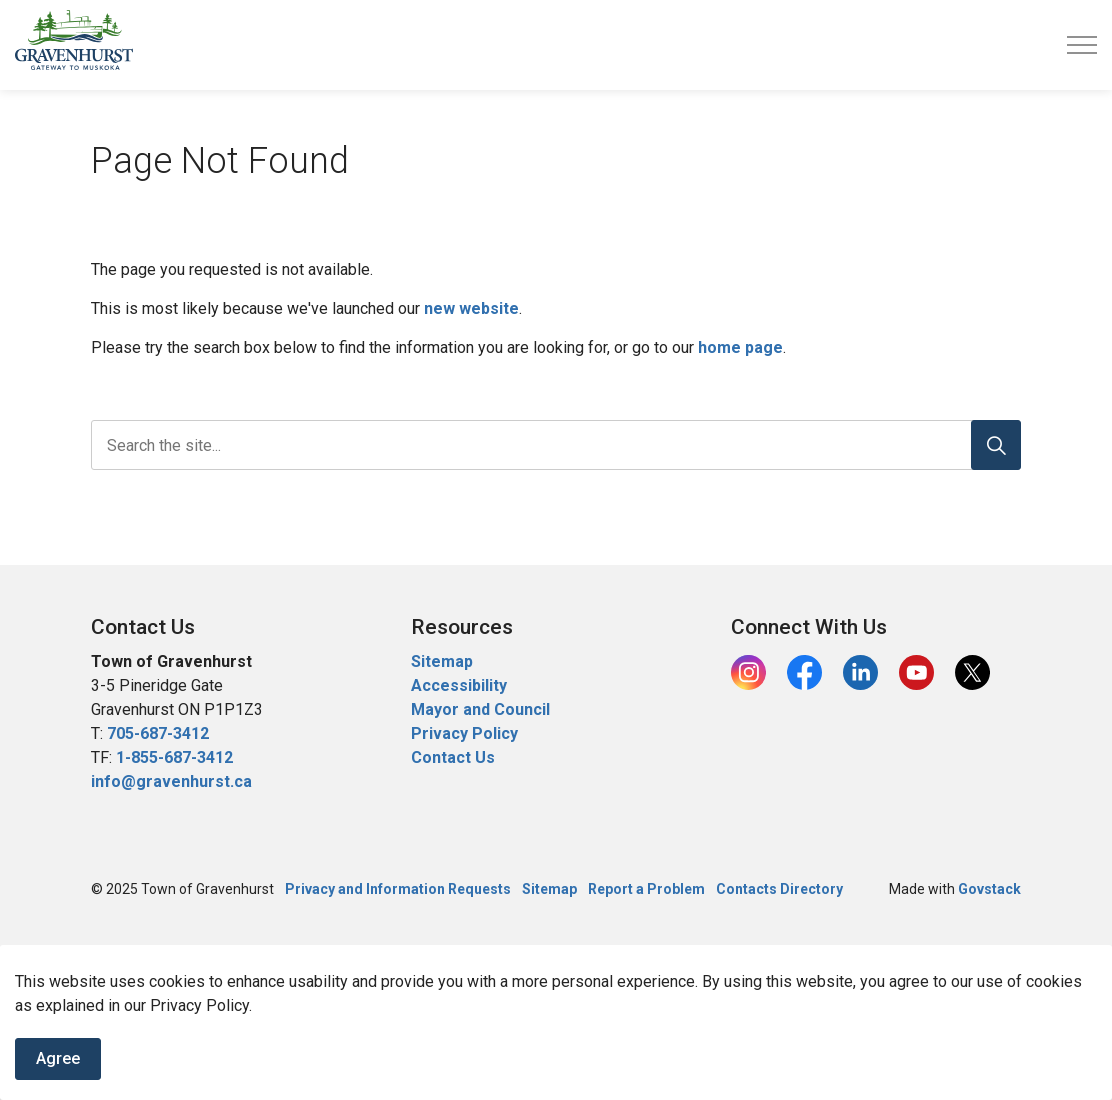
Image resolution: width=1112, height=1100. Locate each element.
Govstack (989, 889)
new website (471, 308)
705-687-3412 (158, 733)
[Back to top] (556, 972)
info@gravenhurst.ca (171, 781)
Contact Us (453, 757)
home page (740, 347)
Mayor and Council (482, 709)
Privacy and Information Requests (398, 889)
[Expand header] (1082, 45)
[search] (551, 445)
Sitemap (442, 661)
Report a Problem (646, 889)
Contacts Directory (779, 889)
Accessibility (459, 685)
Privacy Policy (464, 733)
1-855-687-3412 (174, 757)
